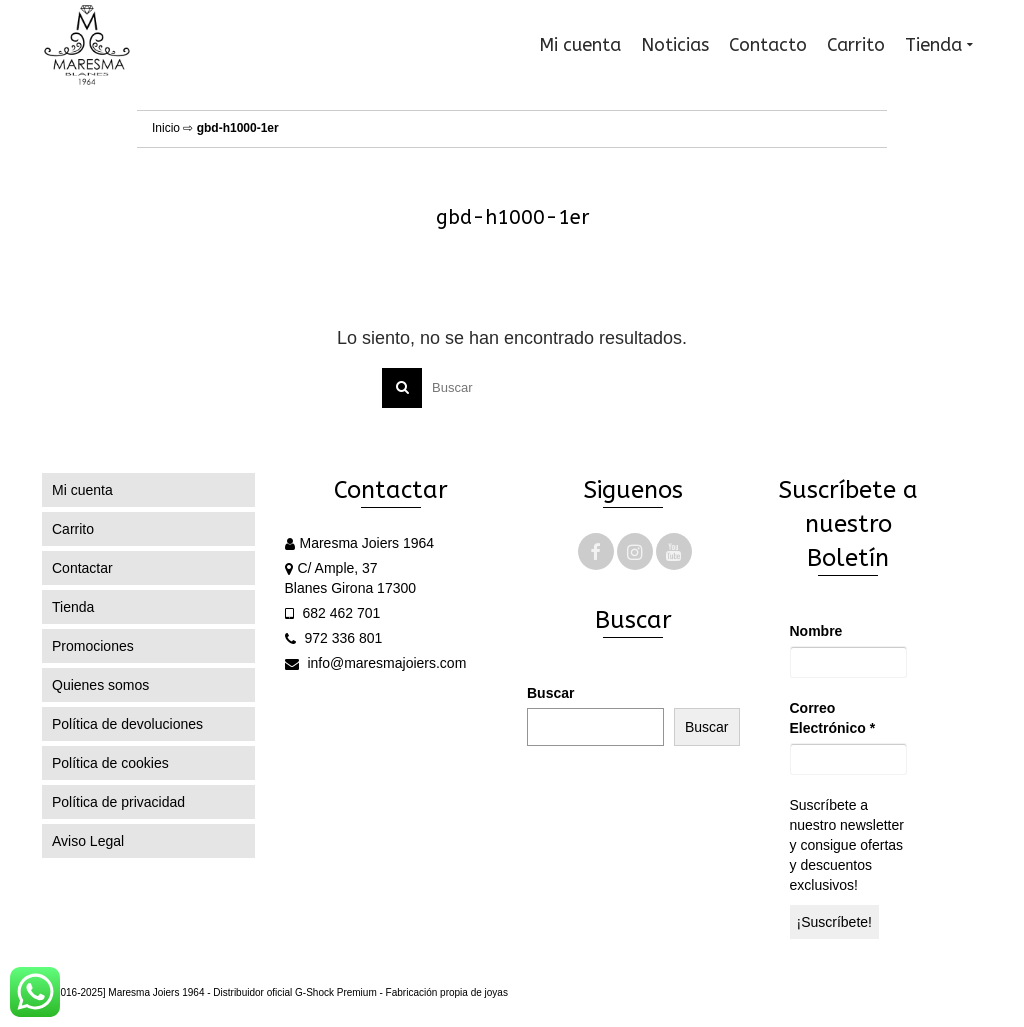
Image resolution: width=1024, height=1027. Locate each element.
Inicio (166, 128)
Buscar (550, 693)
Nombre (816, 631)
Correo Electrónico (833, 718)
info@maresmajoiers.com (376, 663)
